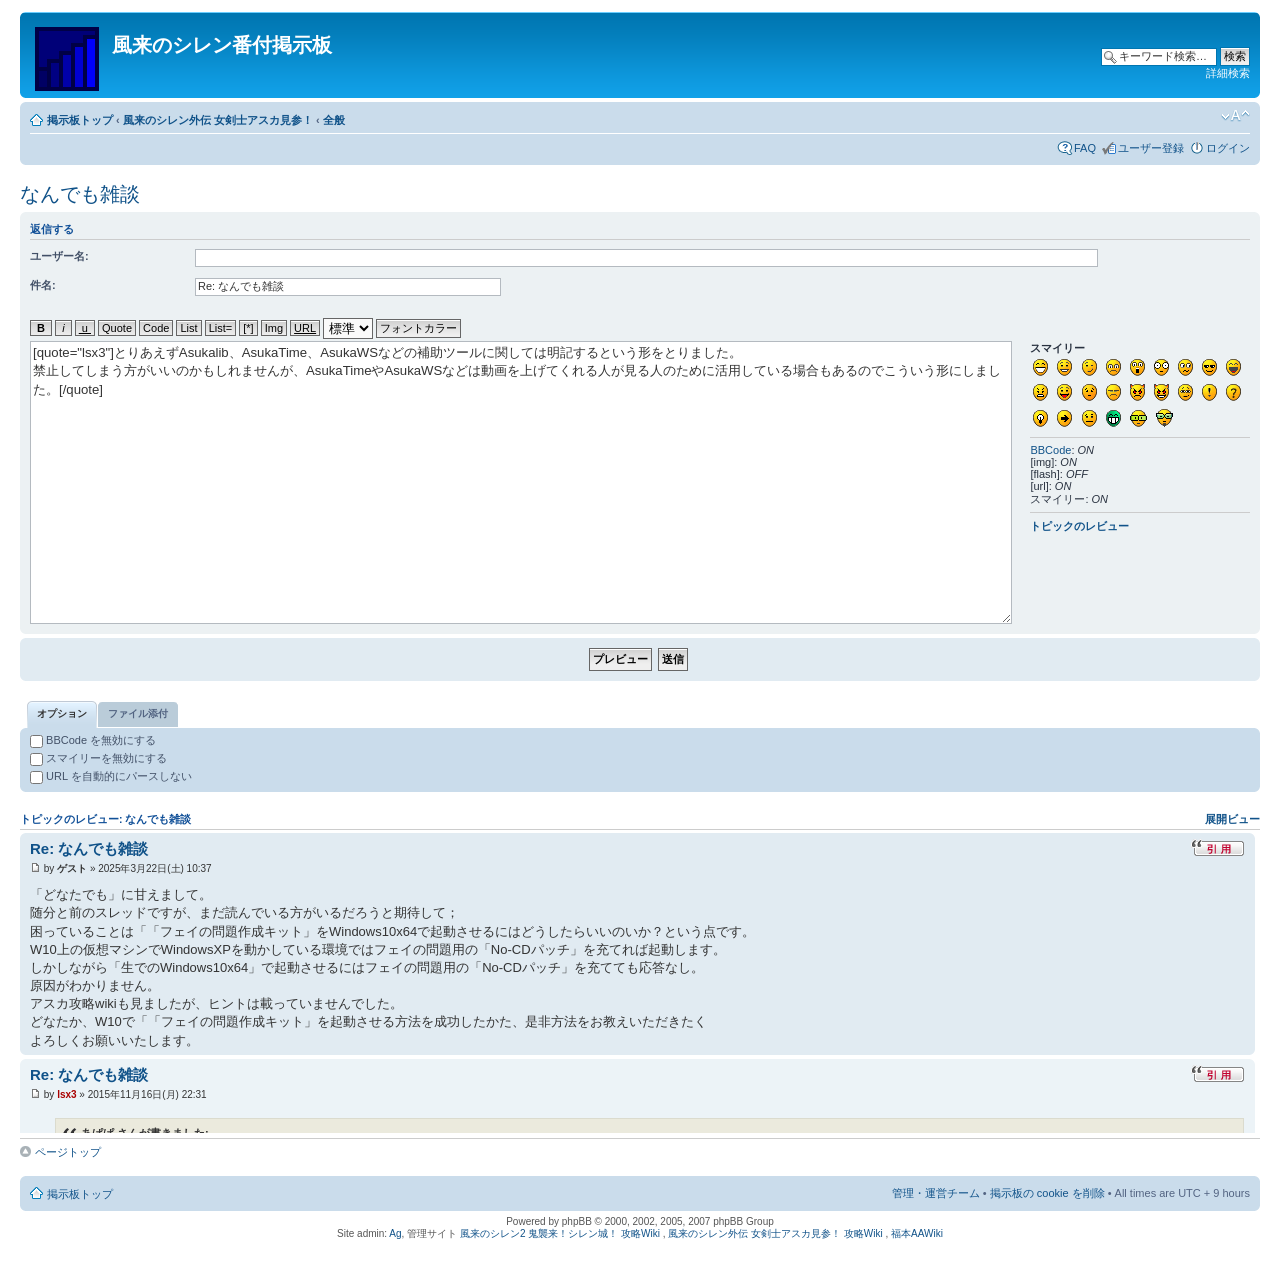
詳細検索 (1228, 73)
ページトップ (68, 1152)
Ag (395, 1233)
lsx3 (66, 1094)
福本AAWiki (917, 1233)
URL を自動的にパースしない (111, 776)
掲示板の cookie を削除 (1047, 1193)
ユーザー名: (59, 256)
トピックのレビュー (1079, 526)
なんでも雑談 (80, 194)
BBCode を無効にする (93, 740)
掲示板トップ (80, 120)
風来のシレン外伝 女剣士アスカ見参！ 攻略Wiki (775, 1233)
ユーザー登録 (1151, 148)
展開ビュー (1232, 819)
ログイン (1228, 148)
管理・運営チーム (936, 1193)
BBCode (1050, 450)
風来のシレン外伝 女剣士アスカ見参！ (218, 120)
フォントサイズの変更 (1235, 116)
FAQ (1085, 148)
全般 (334, 120)
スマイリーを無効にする (98, 758)
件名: (43, 285)
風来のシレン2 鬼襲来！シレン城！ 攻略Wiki (560, 1233)
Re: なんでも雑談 (89, 848)
